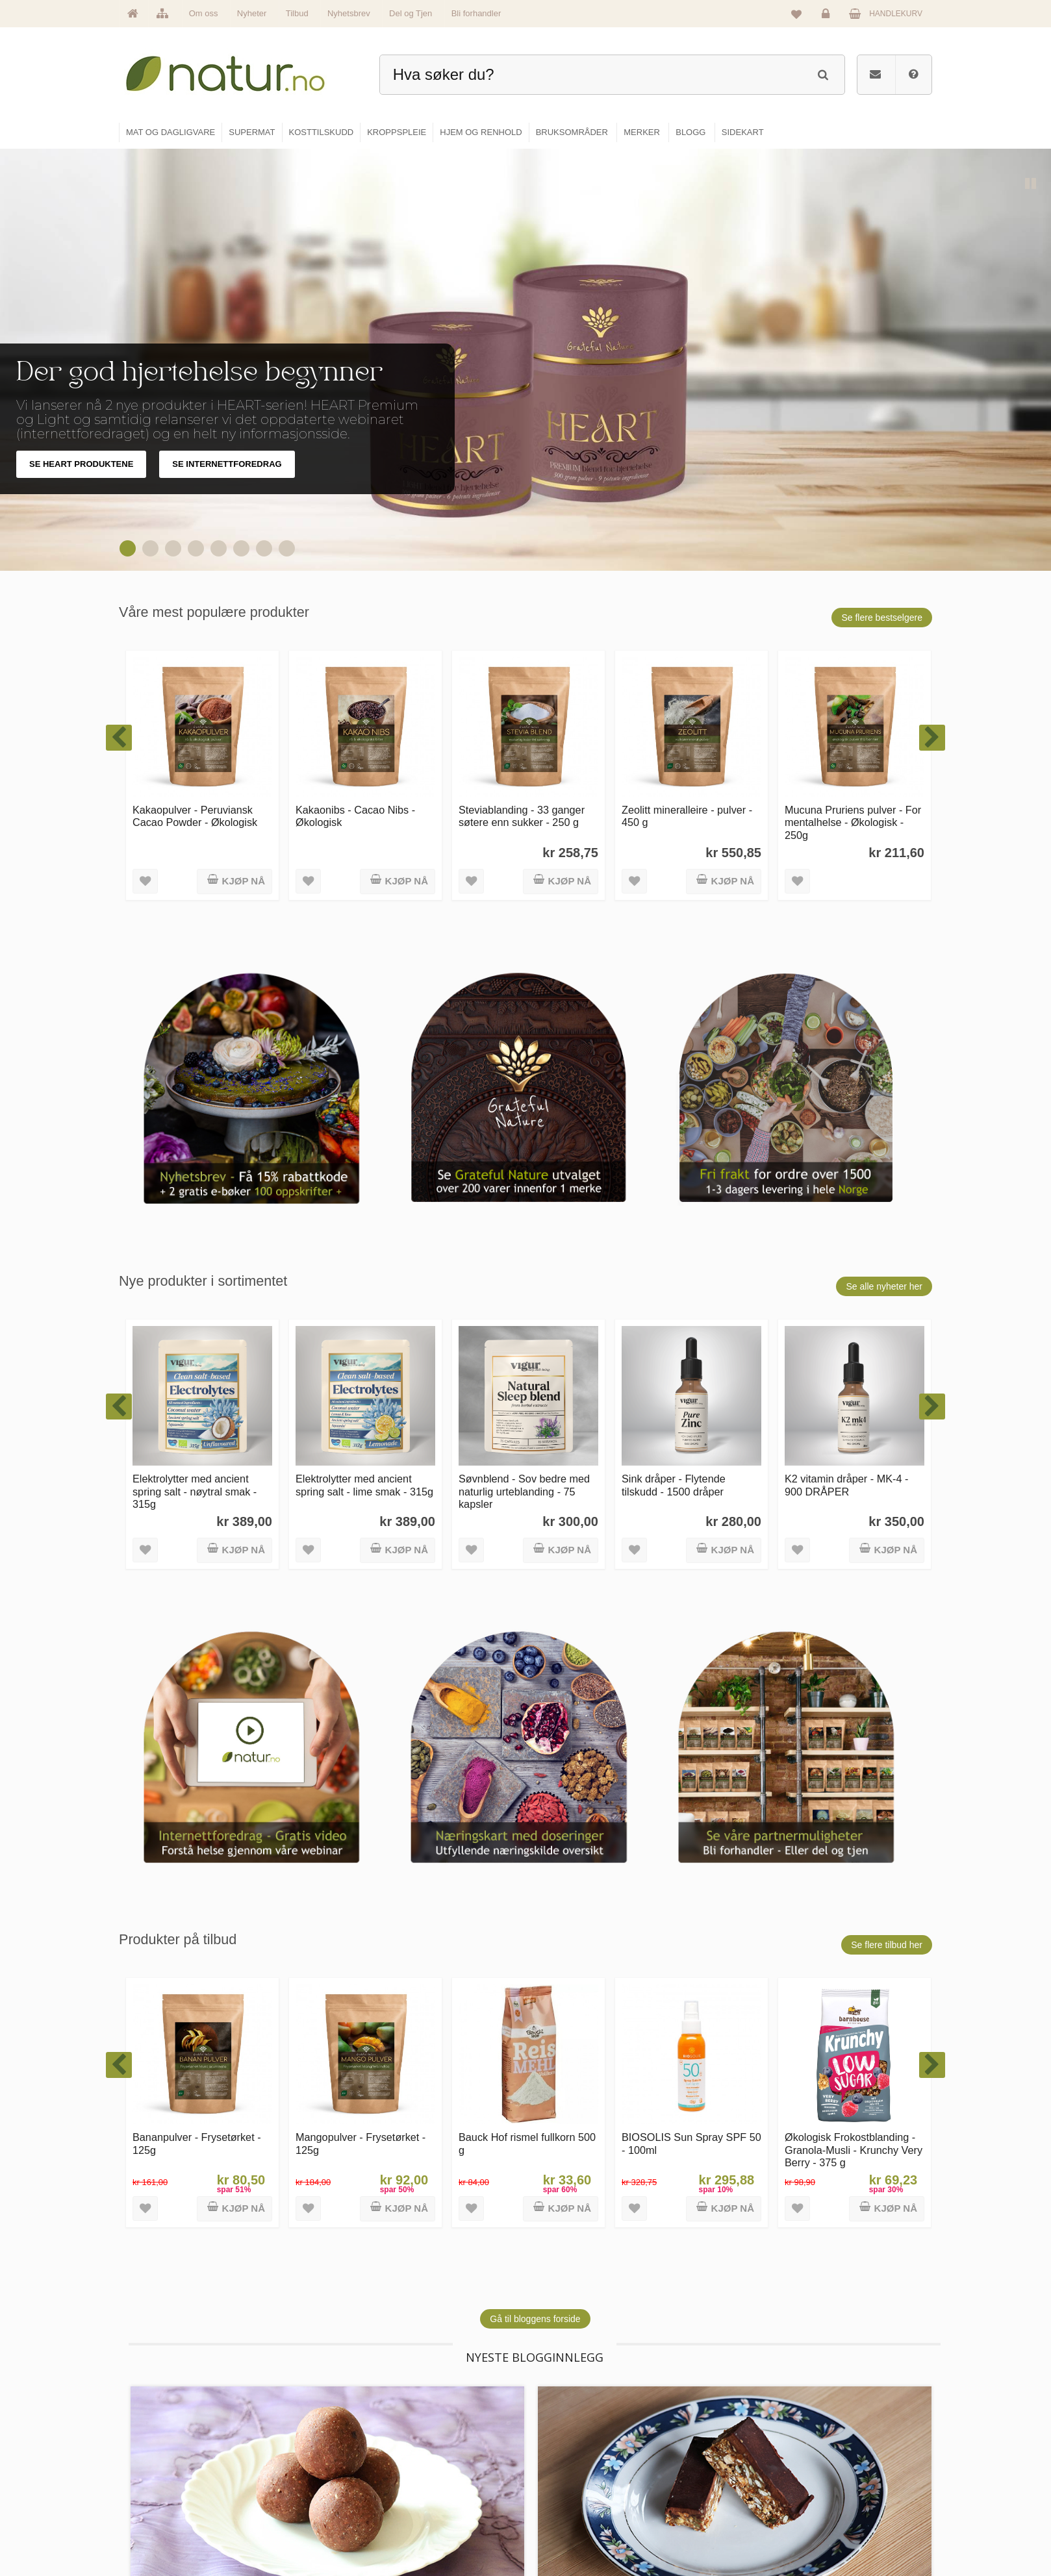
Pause (1031, 184)
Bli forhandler (476, 13)
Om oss (203, 13)
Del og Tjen (410, 13)
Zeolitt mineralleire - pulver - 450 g (687, 816)
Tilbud (297, 13)
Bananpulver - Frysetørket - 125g (197, 2143)
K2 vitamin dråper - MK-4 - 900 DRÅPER (846, 1485)
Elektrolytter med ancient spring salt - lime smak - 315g (364, 1485)
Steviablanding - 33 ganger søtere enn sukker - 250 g (522, 816)
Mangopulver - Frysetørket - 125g (360, 2143)
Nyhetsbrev (348, 13)
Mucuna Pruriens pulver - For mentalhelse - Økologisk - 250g (853, 822)
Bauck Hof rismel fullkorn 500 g (527, 2143)
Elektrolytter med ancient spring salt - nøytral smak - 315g (195, 1491)
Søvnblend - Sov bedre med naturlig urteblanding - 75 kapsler (524, 1491)
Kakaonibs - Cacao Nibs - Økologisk (355, 816)
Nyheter (252, 13)
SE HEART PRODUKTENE (81, 464)
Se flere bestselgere (881, 617)
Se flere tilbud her (886, 1945)
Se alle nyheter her (884, 1286)
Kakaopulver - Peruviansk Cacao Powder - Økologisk (195, 816)
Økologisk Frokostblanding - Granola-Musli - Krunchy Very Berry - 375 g (853, 2149)
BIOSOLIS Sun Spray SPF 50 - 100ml (691, 2143)
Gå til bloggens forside (535, 2319)
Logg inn (827, 17)
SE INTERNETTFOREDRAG (226, 464)
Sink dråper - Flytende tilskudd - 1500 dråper (674, 1485)
